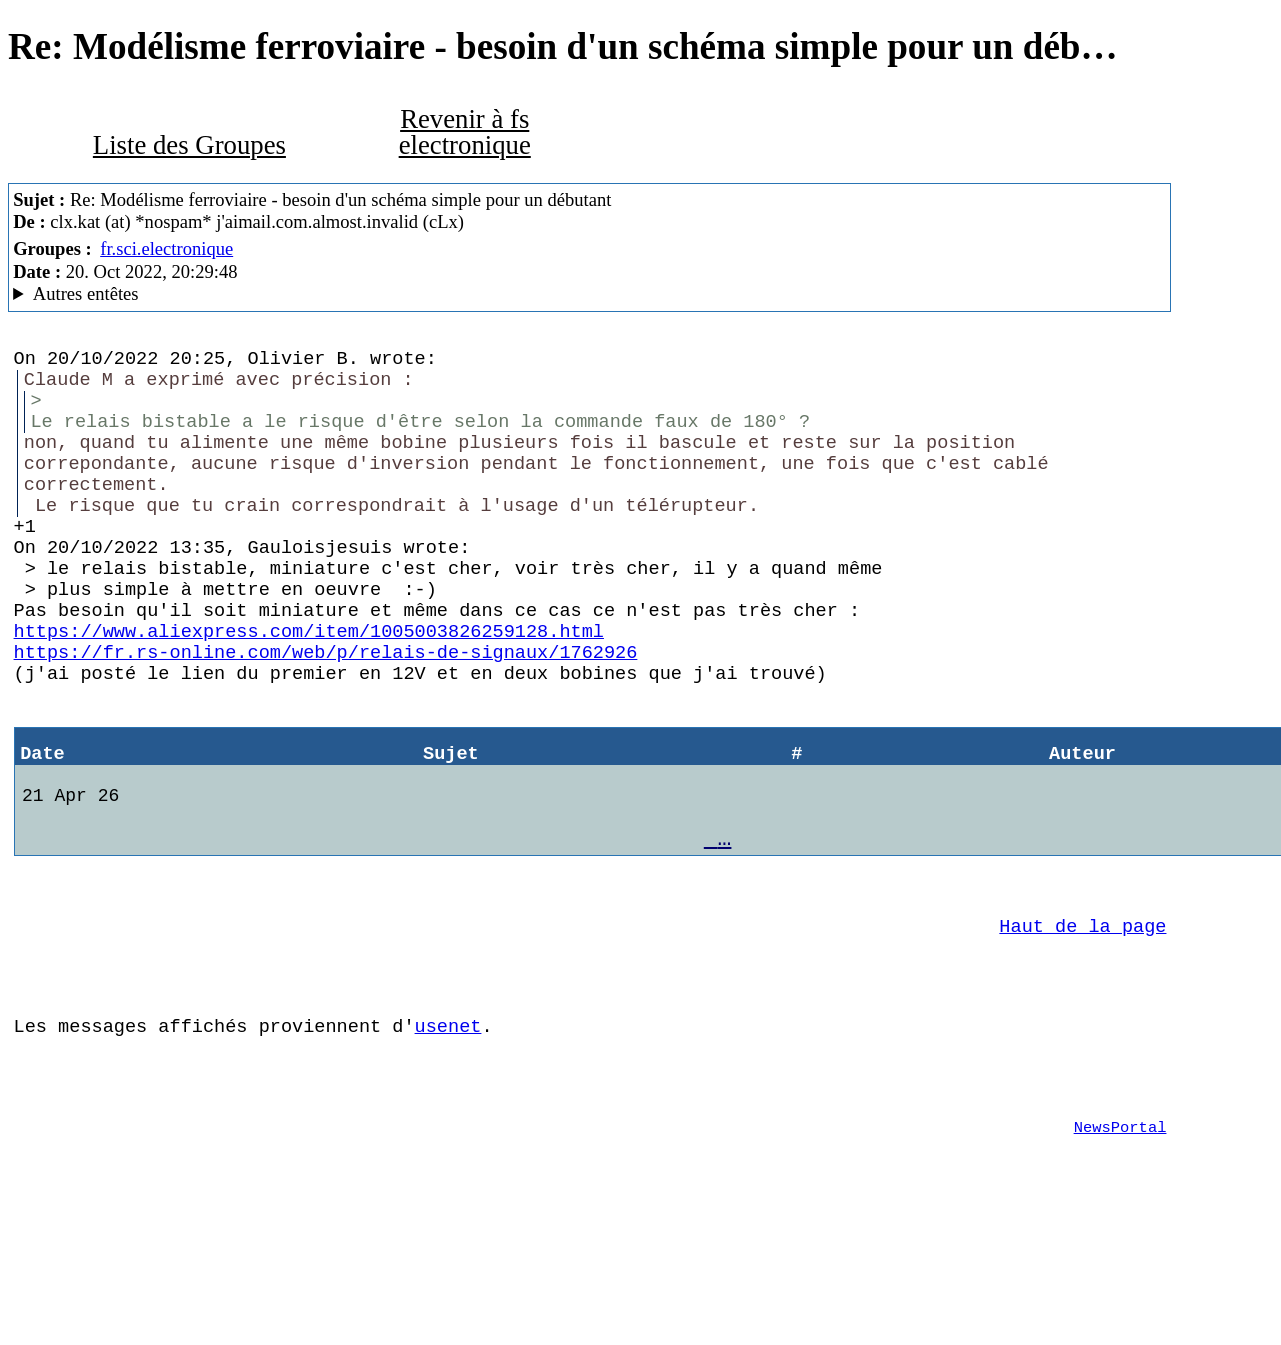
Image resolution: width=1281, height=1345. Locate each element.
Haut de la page (1082, 1019)
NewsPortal (1120, 1245)
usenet (448, 1131)
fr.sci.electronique (166, 248)
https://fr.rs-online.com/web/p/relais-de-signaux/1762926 (326, 711)
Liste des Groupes (189, 145)
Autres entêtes (86, 293)
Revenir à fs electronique (465, 132)
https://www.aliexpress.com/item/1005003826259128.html (309, 686)
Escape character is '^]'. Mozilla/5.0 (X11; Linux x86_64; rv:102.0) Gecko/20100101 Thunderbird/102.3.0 (589, 294)
